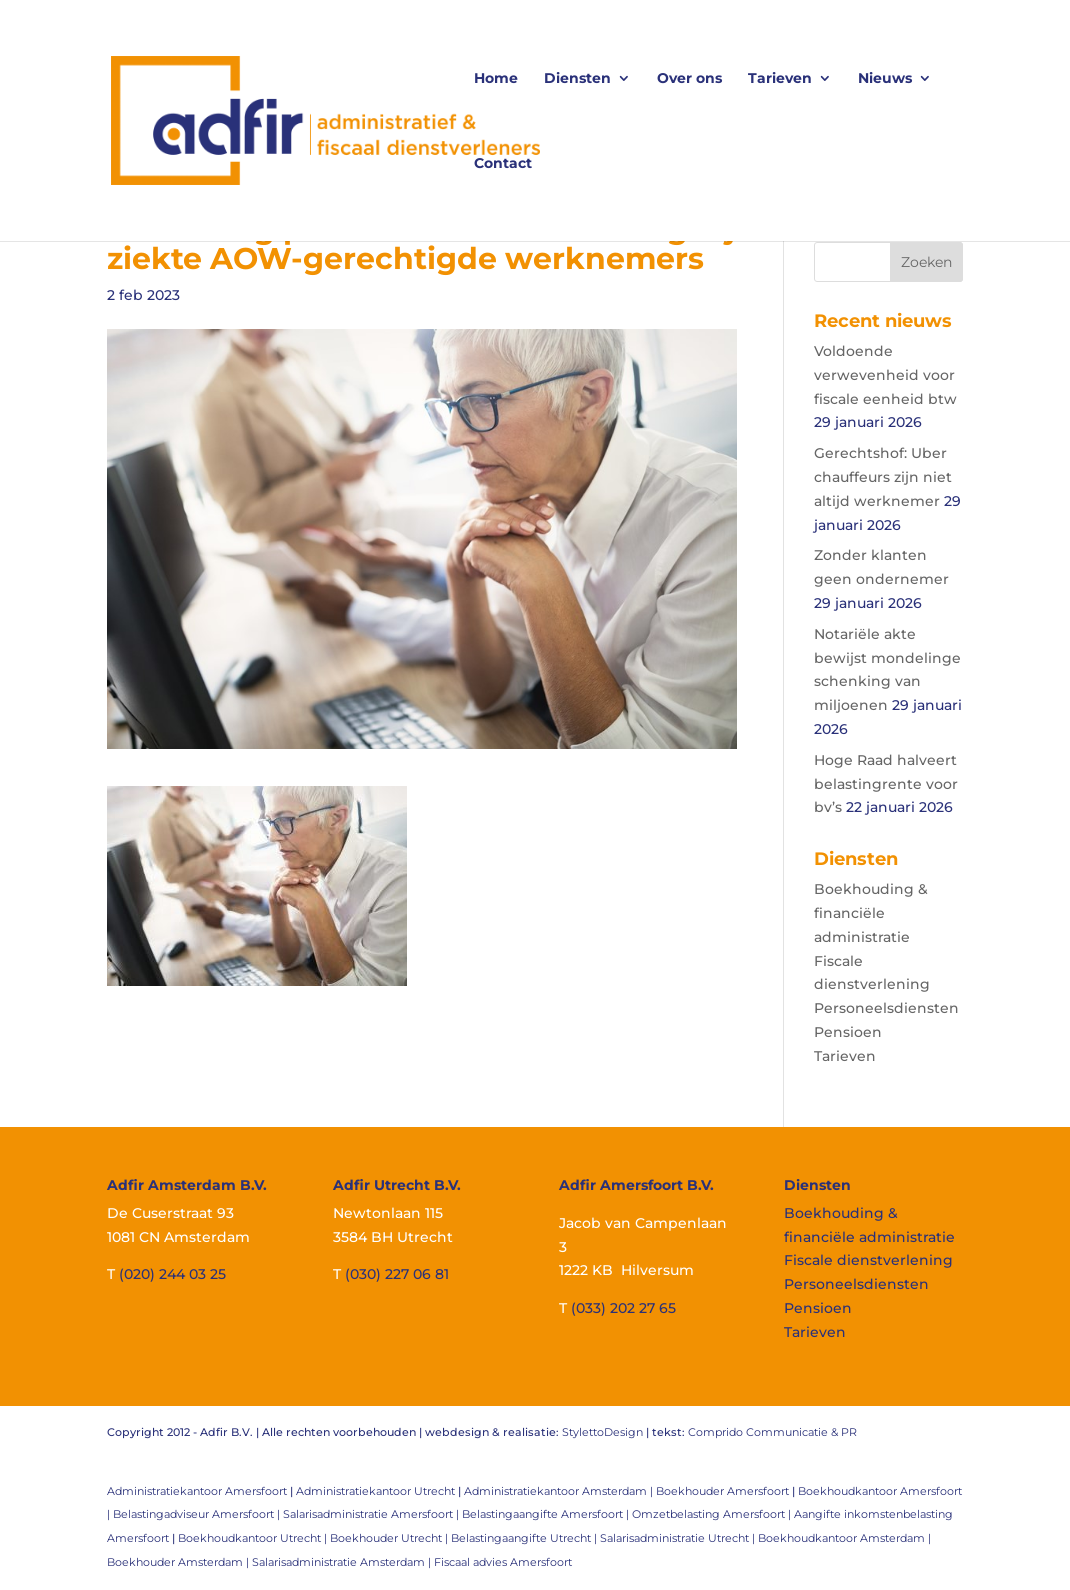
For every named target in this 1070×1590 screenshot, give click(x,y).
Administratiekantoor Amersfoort (197, 1491)
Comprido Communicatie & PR (772, 1432)
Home (496, 79)
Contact (503, 164)
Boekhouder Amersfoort (722, 1491)
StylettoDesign (602, 1432)
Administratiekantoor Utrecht (375, 1491)
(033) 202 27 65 (623, 1308)
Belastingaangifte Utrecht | (525, 1538)
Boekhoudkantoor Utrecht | (254, 1538)
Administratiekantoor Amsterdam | (560, 1491)
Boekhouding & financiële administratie (871, 913)
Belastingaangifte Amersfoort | (547, 1514)
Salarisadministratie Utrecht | (679, 1538)
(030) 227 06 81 (397, 1274)
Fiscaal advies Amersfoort (503, 1562)
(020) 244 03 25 (172, 1274)
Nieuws (885, 79)
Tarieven (780, 79)
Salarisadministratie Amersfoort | (372, 1514)
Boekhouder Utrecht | (390, 1538)
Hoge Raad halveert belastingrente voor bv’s (886, 784)
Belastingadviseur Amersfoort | (198, 1514)
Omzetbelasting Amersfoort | (713, 1514)
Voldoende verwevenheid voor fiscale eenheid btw (885, 375)
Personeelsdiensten (886, 1008)
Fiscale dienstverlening (868, 1260)
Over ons (689, 79)
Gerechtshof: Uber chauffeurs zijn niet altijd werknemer (883, 477)
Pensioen (848, 1032)
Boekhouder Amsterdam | (179, 1562)
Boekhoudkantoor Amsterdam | (844, 1538)
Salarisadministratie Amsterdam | (343, 1562)
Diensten (577, 79)
